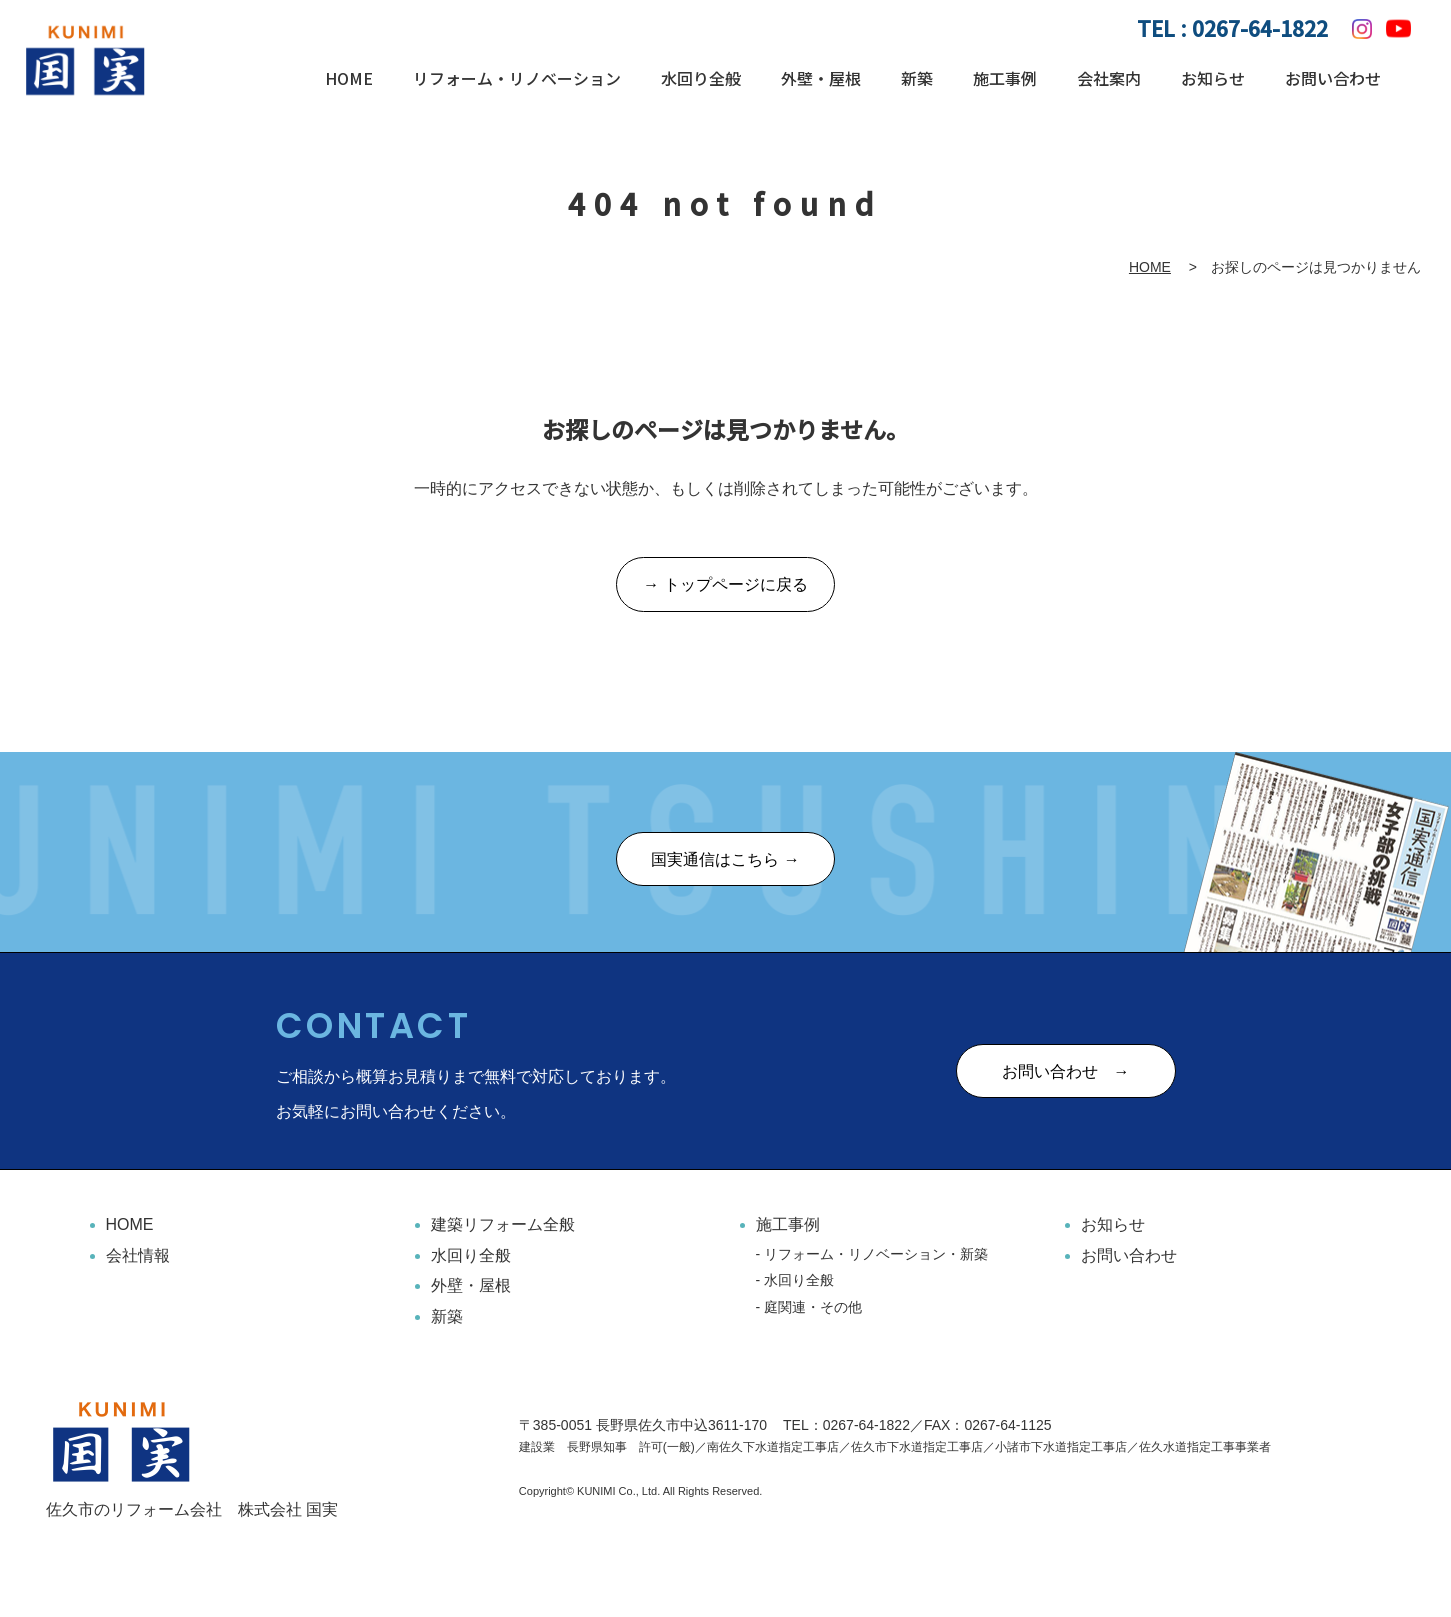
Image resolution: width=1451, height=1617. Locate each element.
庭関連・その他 (813, 1307)
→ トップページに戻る (725, 585)
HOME (349, 78)
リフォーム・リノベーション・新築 (876, 1254)
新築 (917, 78)
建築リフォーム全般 (503, 1225)
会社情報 (138, 1255)
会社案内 (1109, 78)
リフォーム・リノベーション (517, 78)
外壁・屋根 (821, 78)
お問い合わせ (1333, 78)
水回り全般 (701, 78)
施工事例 (1005, 78)
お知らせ (1213, 78)
